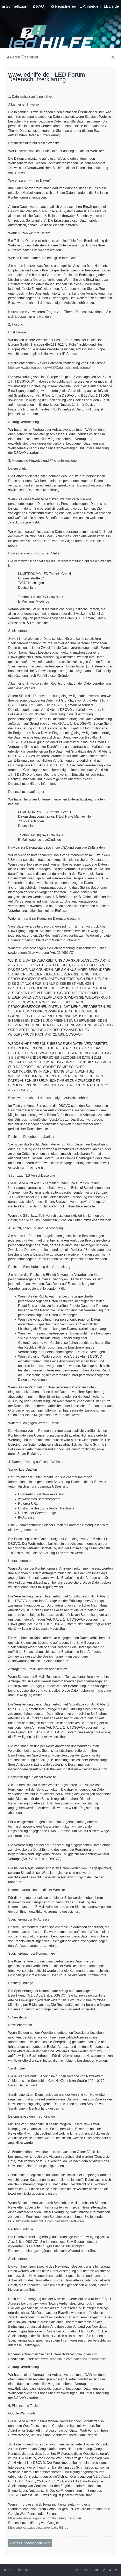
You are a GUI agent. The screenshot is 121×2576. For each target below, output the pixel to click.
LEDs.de (111, 6)
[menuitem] (38, 6)
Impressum (84, 2570)
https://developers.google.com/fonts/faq (37, 2518)
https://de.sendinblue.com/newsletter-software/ (50, 2221)
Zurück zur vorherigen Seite (30, 2543)
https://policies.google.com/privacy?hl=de (38, 2527)
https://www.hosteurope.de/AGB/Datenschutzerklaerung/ (49, 367)
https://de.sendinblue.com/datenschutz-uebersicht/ (71, 2359)
